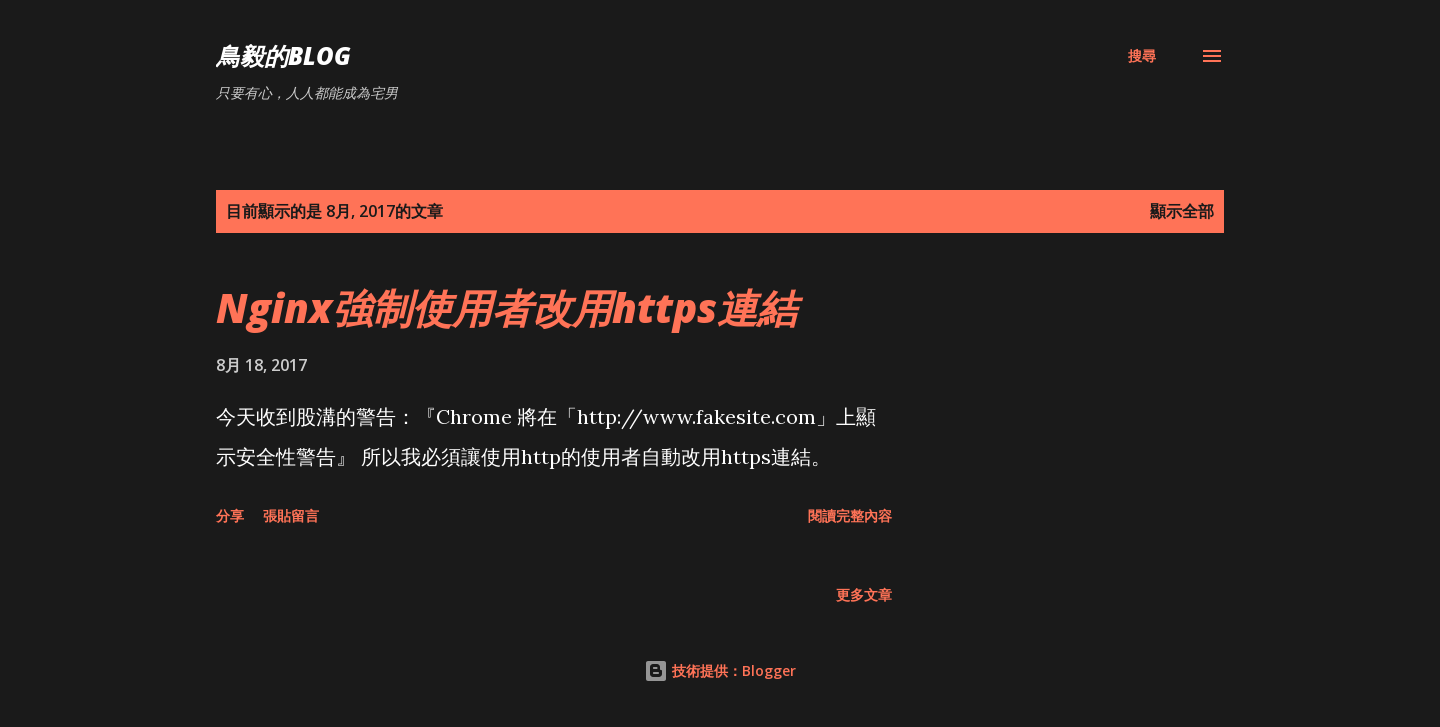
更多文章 (864, 594)
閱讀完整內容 (850, 515)
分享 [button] (230, 515)
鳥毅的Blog (283, 55)
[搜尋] (1142, 56)
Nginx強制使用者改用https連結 (506, 307)
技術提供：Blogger (720, 670)
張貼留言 (291, 515)
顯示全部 (1182, 211)
